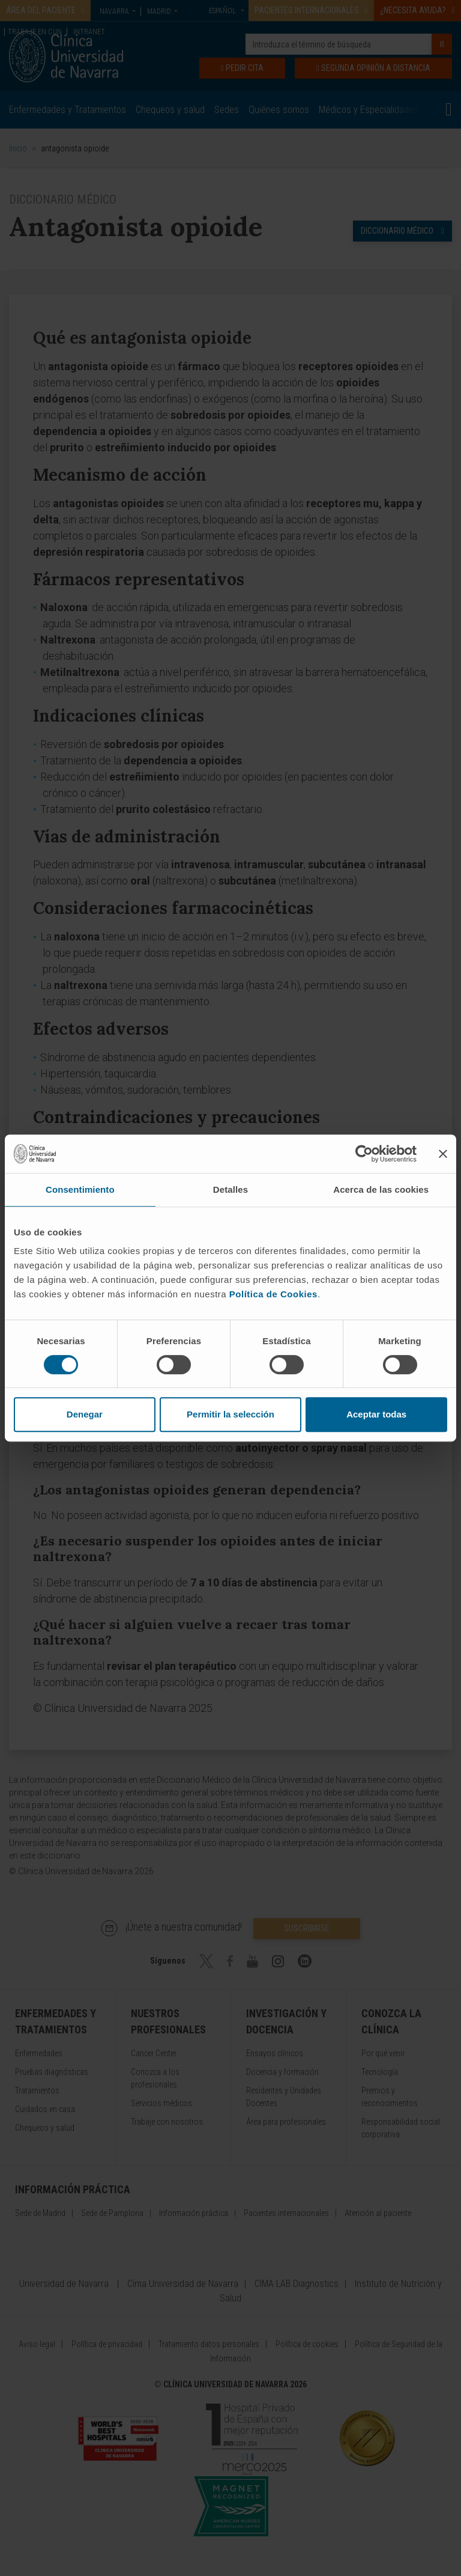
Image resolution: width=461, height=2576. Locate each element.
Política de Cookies (273, 1294)
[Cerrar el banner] (443, 1153)
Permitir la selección (230, 1414)
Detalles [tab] (230, 1189)
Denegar (85, 1414)
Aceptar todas (376, 1414)
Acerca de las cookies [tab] (381, 1189)
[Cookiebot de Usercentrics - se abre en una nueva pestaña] (364, 1154)
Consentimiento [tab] (80, 1189)
